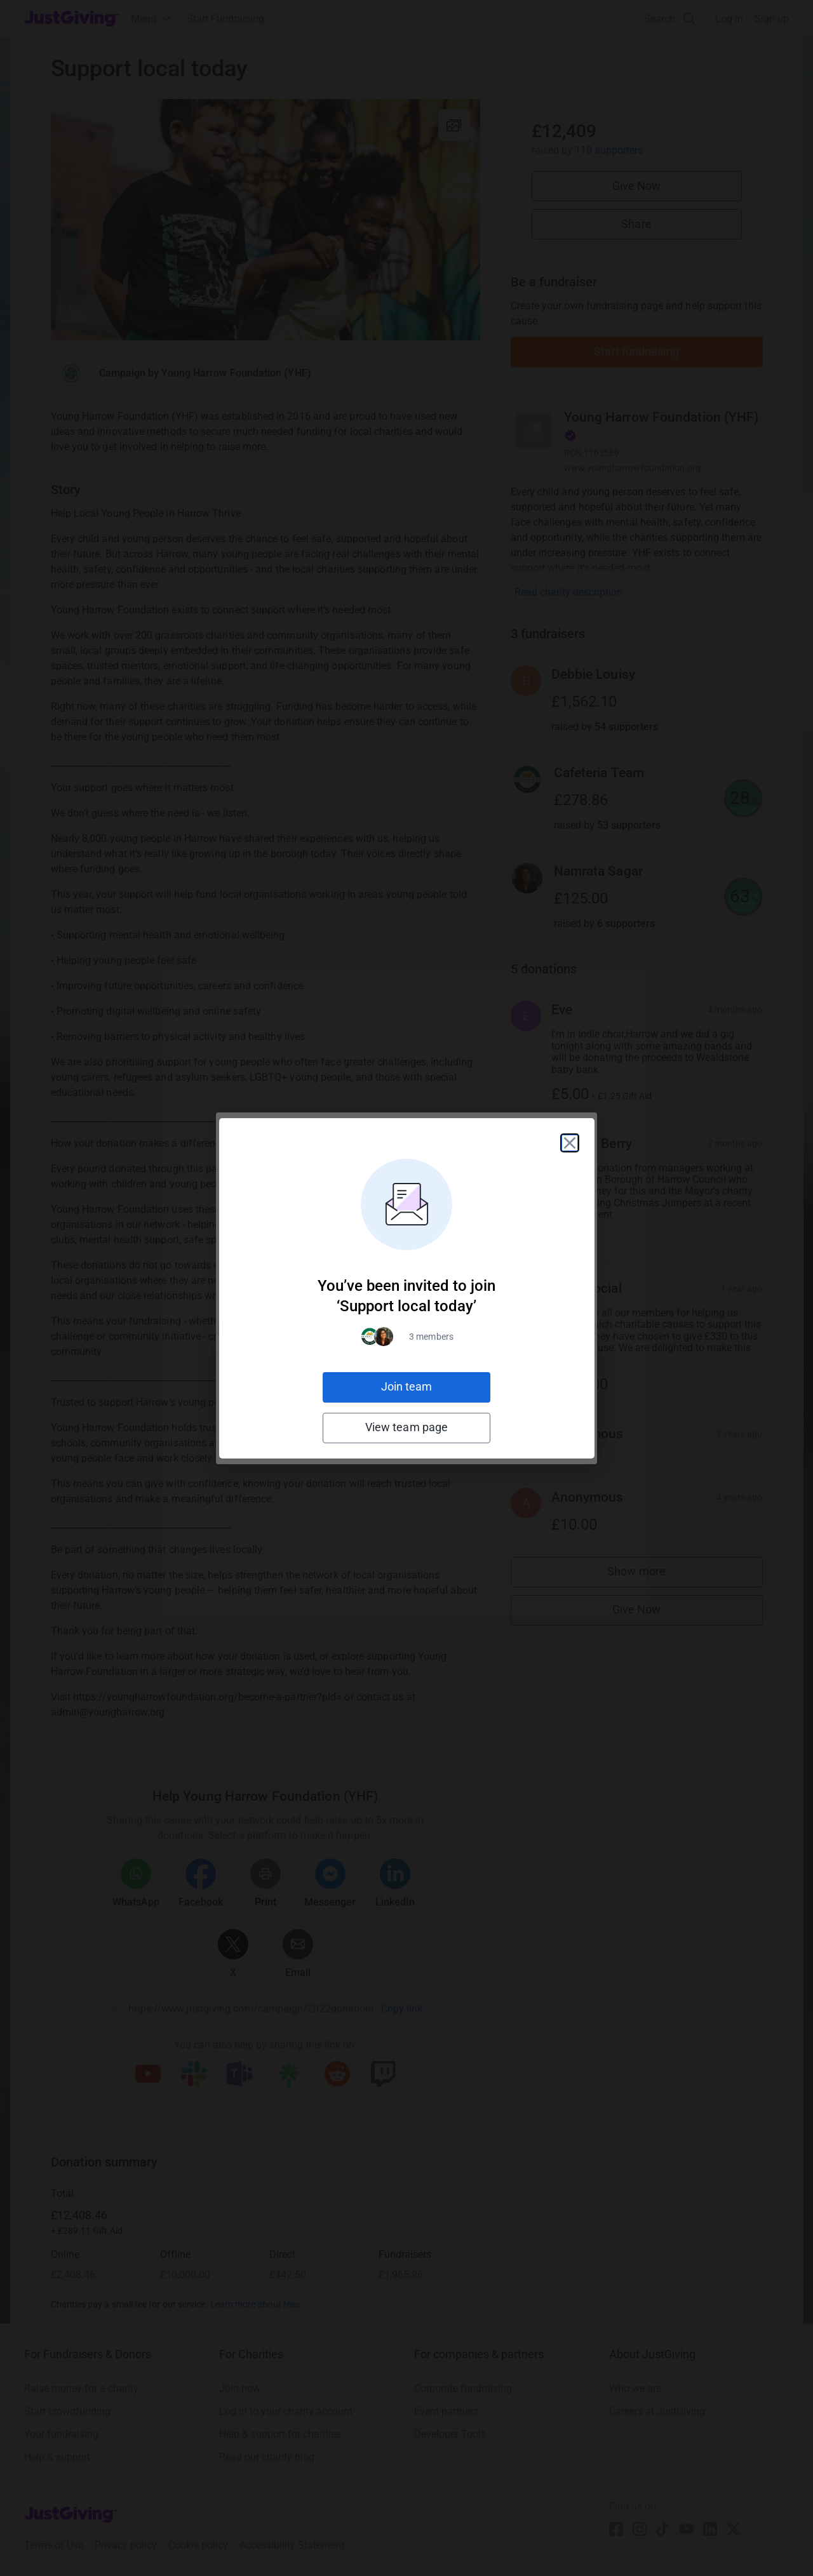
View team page (406, 1427)
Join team (407, 1386)
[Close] (569, 1142)
